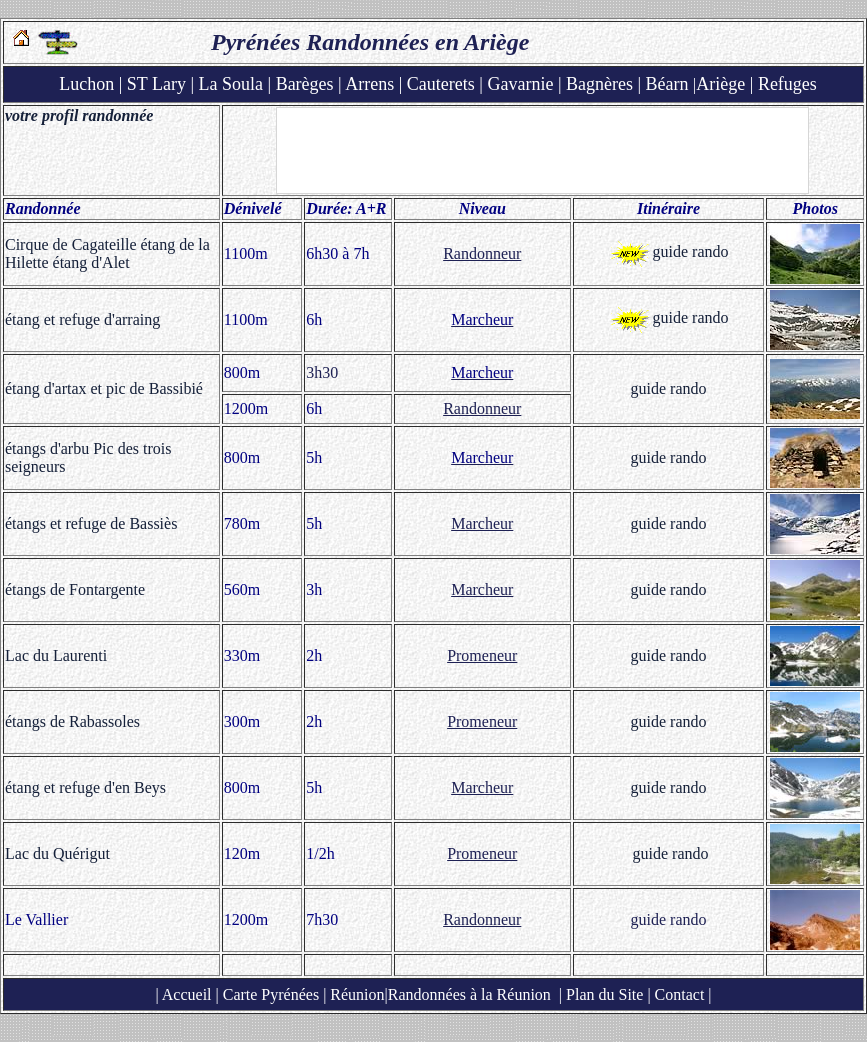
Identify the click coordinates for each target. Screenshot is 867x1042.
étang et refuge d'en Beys (85, 787)
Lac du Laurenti (56, 655)
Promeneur (482, 655)
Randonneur (482, 253)
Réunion (355, 994)
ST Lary (156, 84)
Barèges (305, 84)
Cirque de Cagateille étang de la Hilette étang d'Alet (107, 253)
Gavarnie (520, 84)
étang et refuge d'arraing (82, 319)
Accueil (187, 994)
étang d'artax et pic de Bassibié (104, 388)
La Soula (231, 84)
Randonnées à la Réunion (469, 994)
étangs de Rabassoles (72, 721)
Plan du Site (604, 994)
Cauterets (441, 84)
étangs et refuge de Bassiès (91, 523)
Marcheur (482, 523)
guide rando (691, 251)
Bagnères (599, 84)
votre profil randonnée (79, 115)
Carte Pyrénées (271, 994)
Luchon (86, 84)
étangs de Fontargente (75, 589)
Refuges (787, 84)
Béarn (667, 84)
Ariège (720, 84)
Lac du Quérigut (57, 853)
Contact (680, 994)
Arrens (369, 84)
